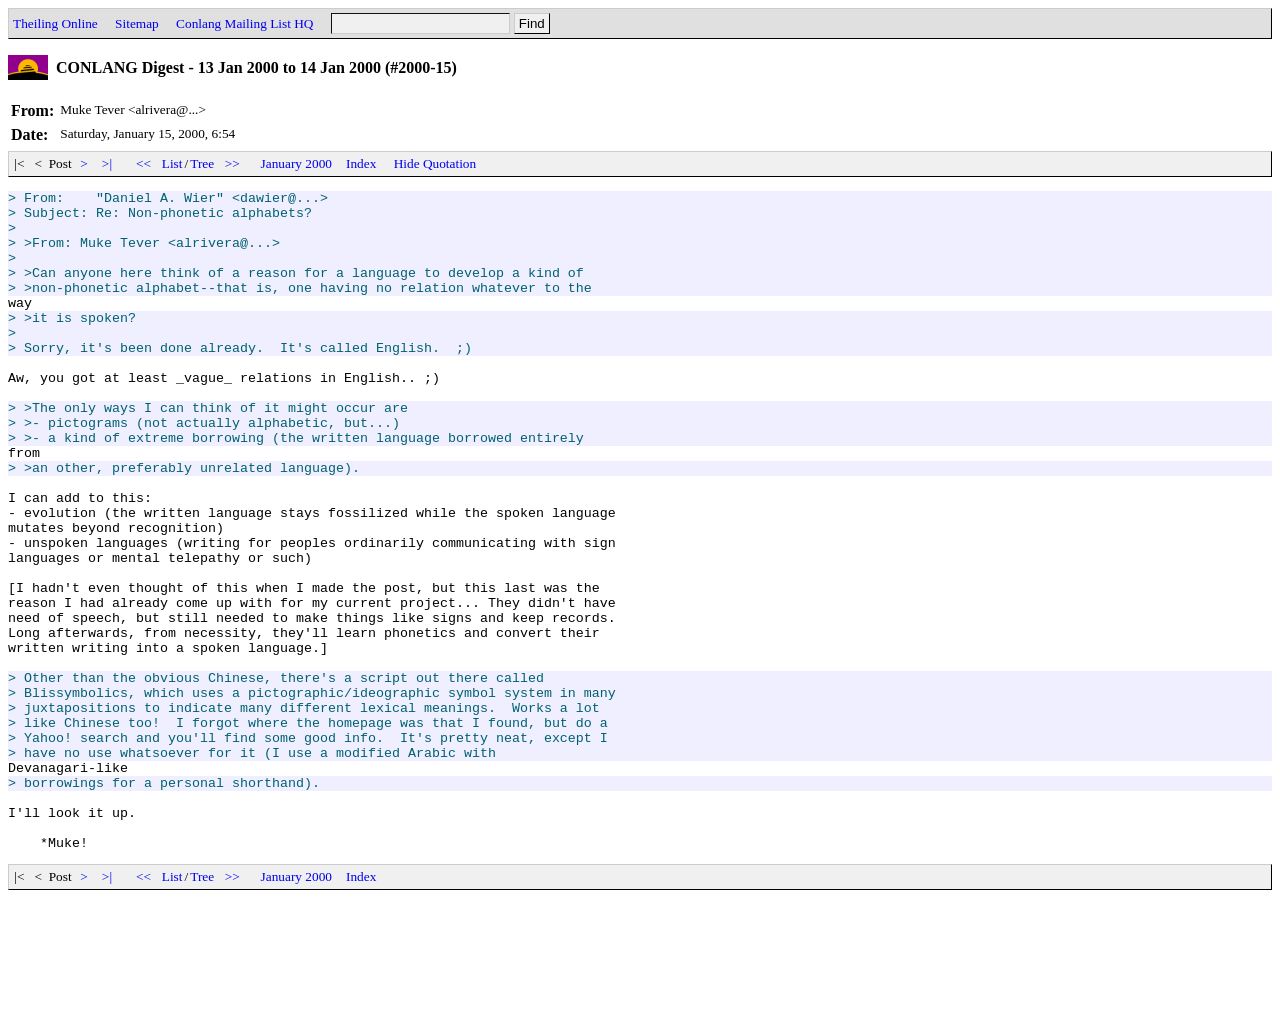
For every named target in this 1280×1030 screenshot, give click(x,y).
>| (107, 163)
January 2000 (296, 163)
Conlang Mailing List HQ (244, 23)
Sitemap (137, 23)
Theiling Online (55, 23)
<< (144, 163)
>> (233, 163)
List (172, 163)
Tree (202, 163)
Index (361, 163)
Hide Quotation (435, 163)
